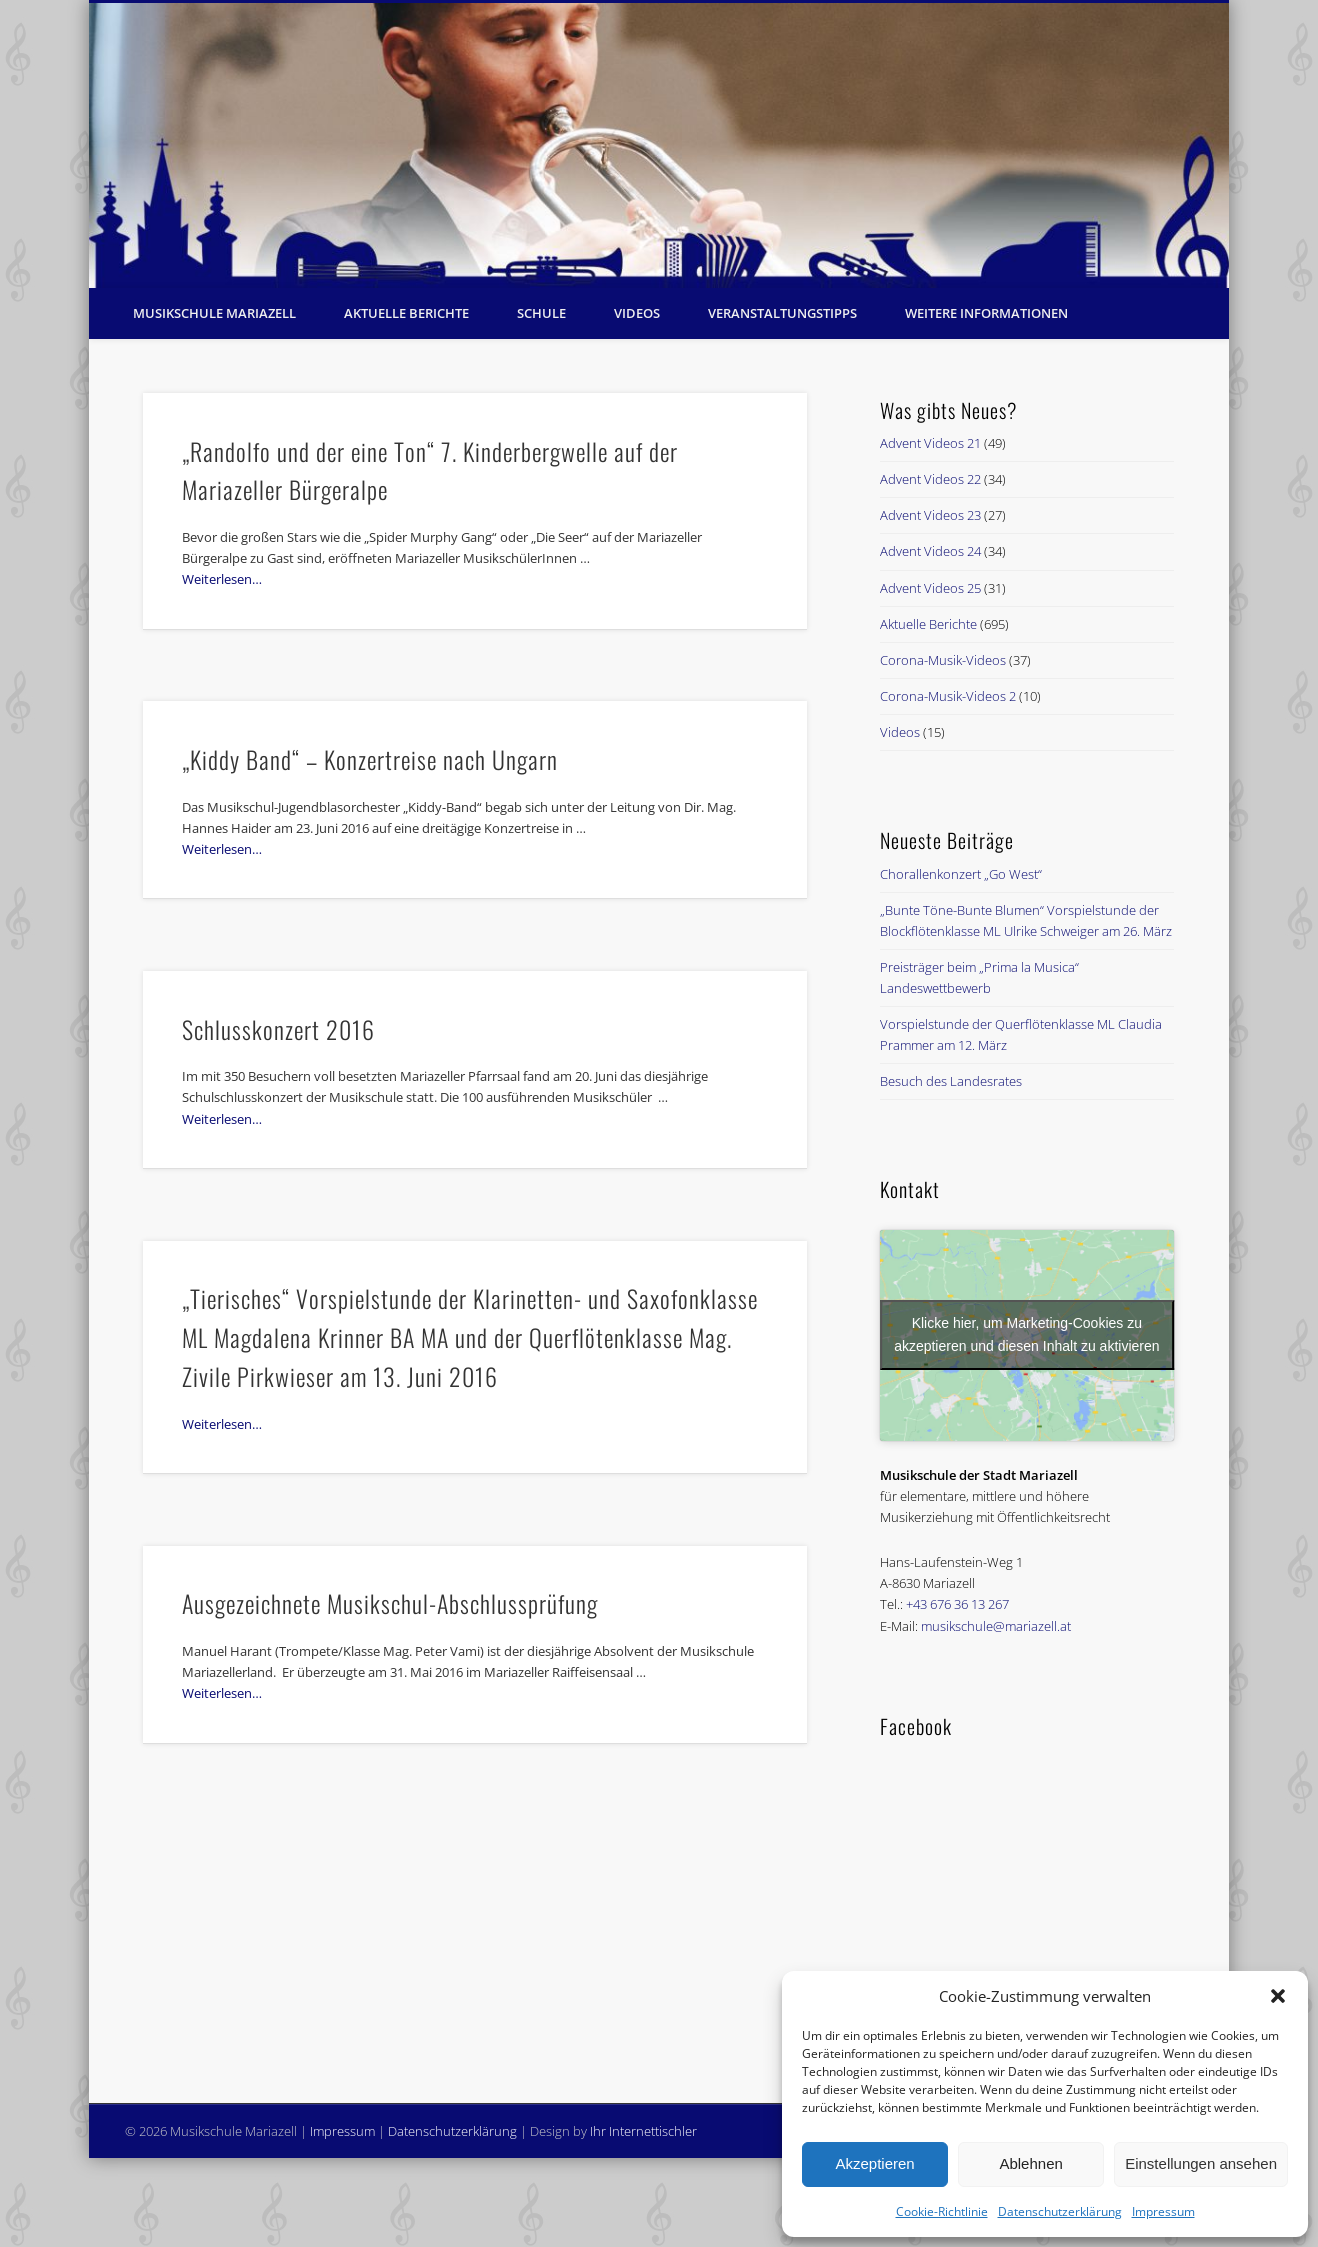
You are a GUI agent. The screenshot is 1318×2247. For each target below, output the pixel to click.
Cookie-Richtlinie (942, 2211)
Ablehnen (1030, 2163)
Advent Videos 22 (930, 479)
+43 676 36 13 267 (957, 1604)
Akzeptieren (874, 2163)
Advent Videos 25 (930, 588)
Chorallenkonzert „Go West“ (961, 874)
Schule (541, 313)
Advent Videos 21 (930, 443)
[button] (1278, 1996)
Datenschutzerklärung (1060, 2211)
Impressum (1163, 2211)
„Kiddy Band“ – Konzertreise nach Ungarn (370, 759)
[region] (659, 145)
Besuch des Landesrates (951, 1081)
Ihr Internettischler (643, 2131)
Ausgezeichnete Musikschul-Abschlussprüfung (390, 1603)
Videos (637, 313)
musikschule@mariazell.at (996, 1626)
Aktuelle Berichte (406, 313)
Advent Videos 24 (930, 551)
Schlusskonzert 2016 (278, 1029)
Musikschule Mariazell (214, 313)
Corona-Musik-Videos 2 (948, 696)
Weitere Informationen (986, 313)
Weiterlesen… (222, 579)
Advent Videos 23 (930, 515)
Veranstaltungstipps (782, 313)
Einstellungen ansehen (1201, 2163)
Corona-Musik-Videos (943, 660)
